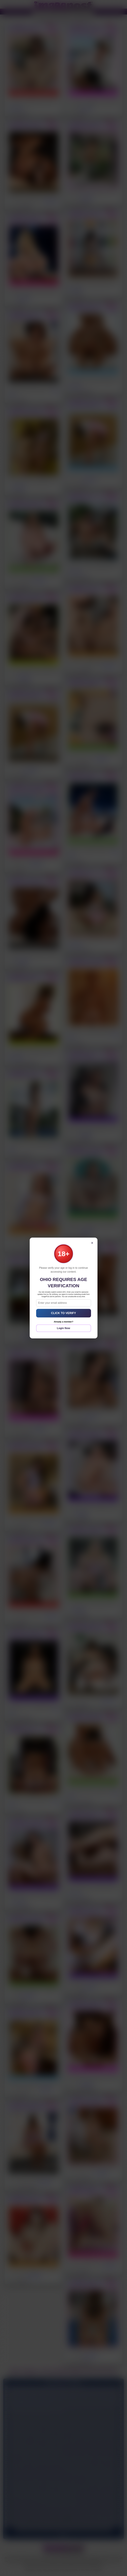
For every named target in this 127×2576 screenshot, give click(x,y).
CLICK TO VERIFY (63, 1313)
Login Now (63, 1328)
